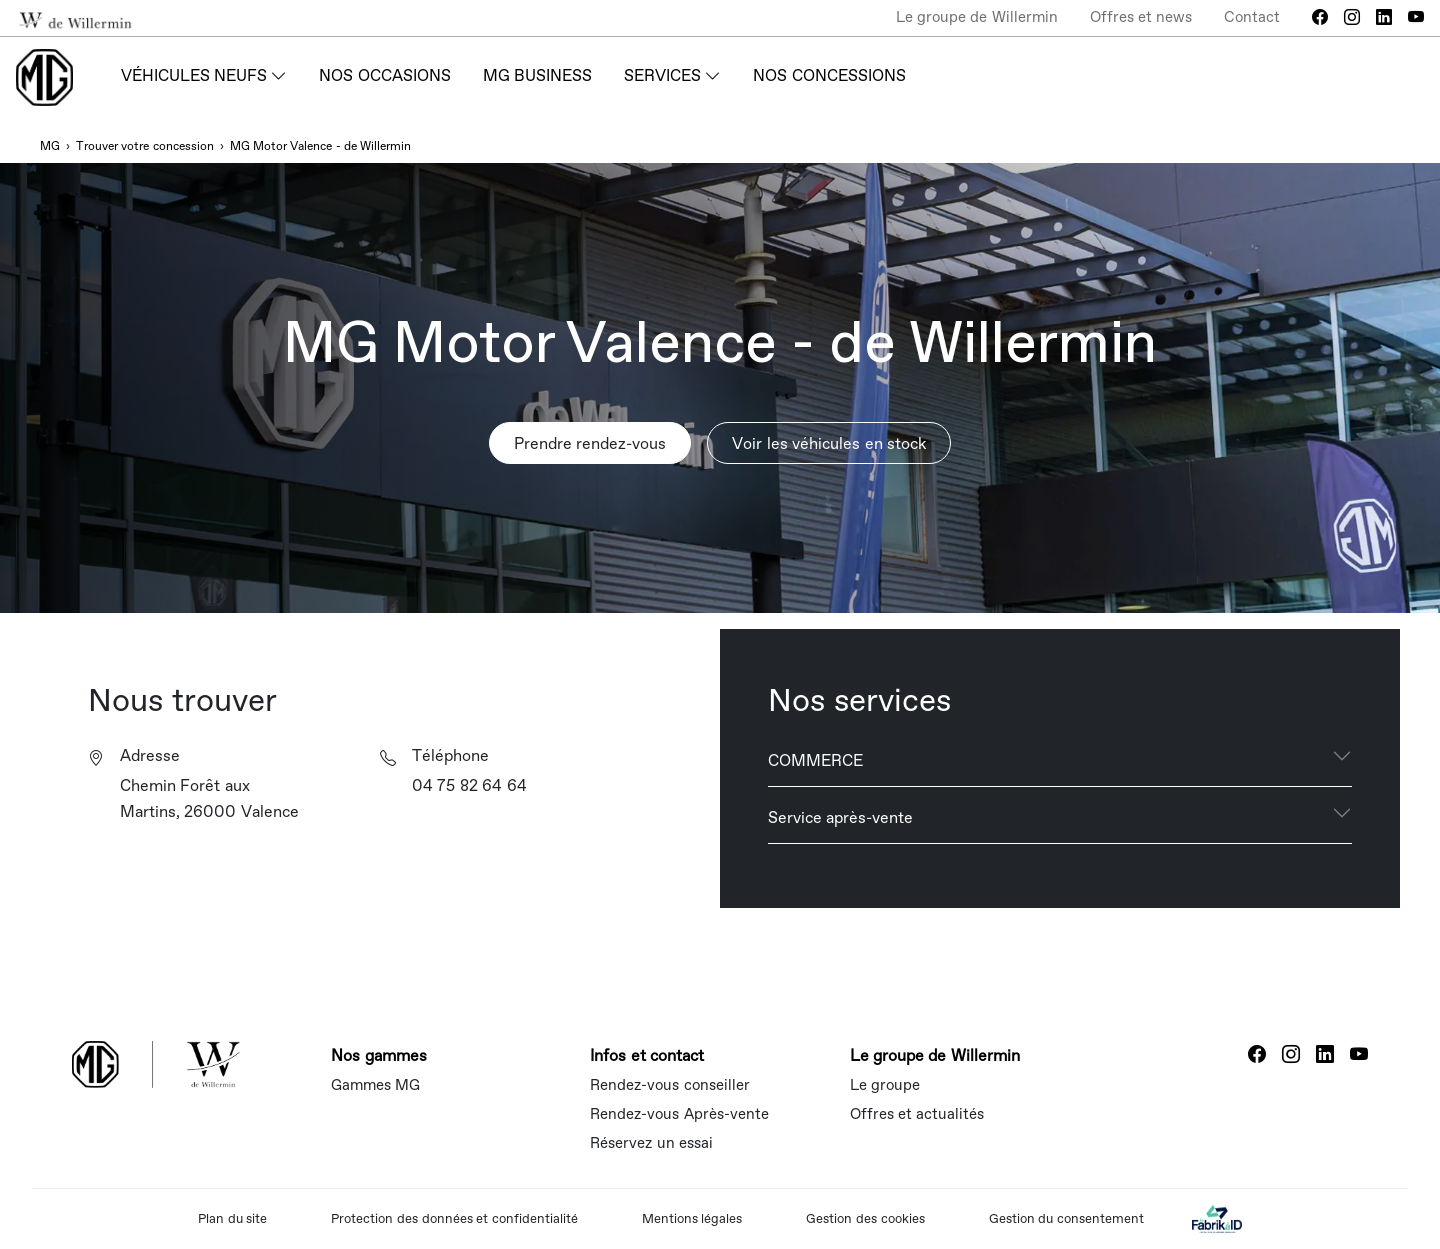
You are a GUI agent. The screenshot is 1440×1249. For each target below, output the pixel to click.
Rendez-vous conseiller (669, 1084)
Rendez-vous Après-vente (679, 1113)
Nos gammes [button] (378, 1055)
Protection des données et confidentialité (454, 1218)
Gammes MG (375, 1084)
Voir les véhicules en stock (829, 443)
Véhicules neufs (194, 75)
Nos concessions (829, 75)
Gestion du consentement (1066, 1218)
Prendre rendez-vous (590, 443)
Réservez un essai (651, 1142)
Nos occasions (384, 75)
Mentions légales (692, 1218)
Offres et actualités (917, 1113)
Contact (1252, 16)
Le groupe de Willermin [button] (935, 1055)
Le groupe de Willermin (977, 16)
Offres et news (1141, 16)
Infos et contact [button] (647, 1055)
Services (662, 75)
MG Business (537, 75)
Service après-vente (840, 817)
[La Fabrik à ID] (1217, 1218)
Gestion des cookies (865, 1218)
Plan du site (232, 1218)
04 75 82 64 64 (469, 785)
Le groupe (885, 1084)
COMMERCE (815, 760)
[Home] (44, 77)
